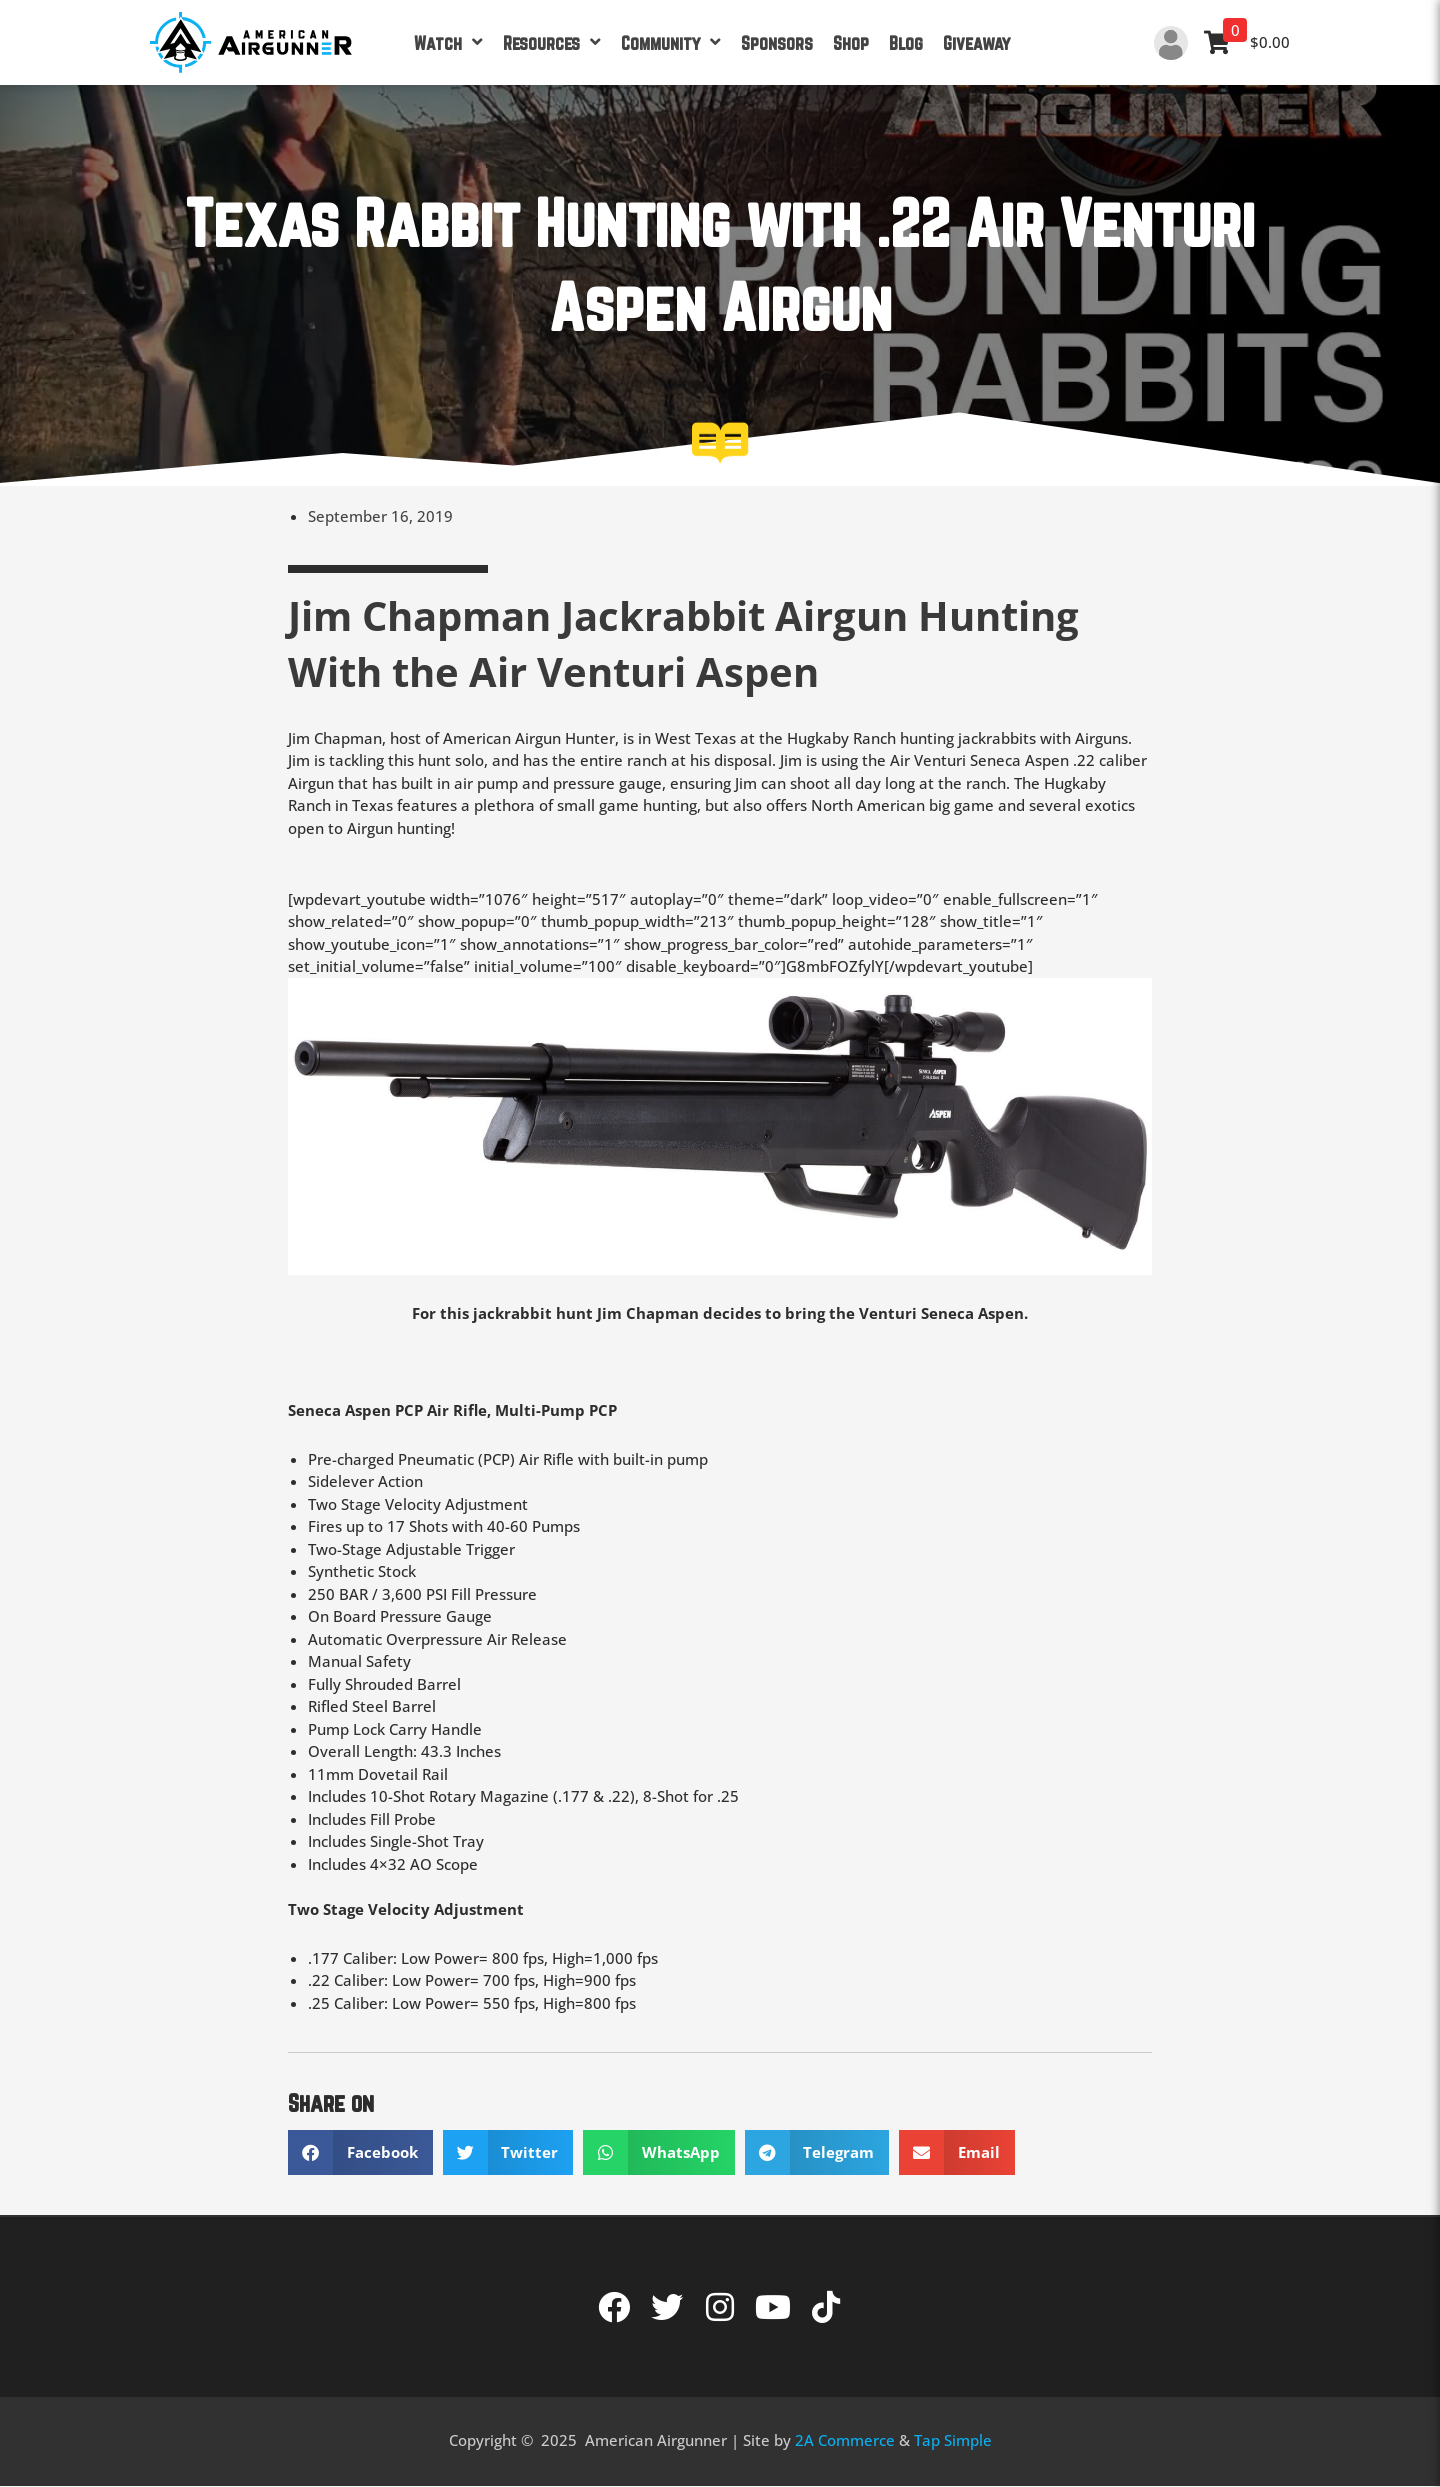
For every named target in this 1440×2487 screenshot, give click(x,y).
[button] (360, 2152)
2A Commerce (845, 2440)
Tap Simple (953, 2440)
